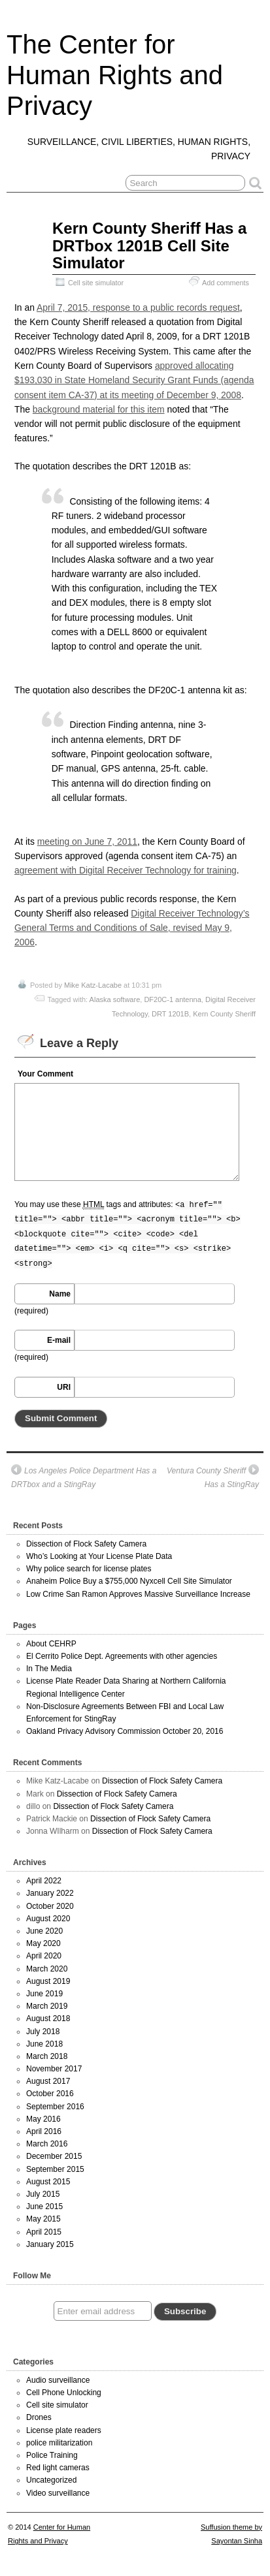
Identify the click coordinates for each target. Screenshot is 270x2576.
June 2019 (44, 1993)
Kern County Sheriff (224, 1014)
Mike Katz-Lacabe (93, 985)
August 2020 (48, 1918)
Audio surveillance (58, 2380)
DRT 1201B (170, 1014)
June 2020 (44, 1931)
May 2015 (43, 2218)
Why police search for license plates (88, 1568)
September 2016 (55, 2106)
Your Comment (45, 1073)
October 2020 (50, 1906)
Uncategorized (51, 2480)
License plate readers (63, 2430)
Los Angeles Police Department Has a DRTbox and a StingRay (83, 1477)
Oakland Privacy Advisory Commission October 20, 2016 (124, 1731)
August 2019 (48, 1981)
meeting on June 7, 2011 (87, 841)
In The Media (49, 1668)
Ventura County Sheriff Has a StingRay (213, 1477)
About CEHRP (51, 1643)
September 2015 (55, 2169)
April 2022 (43, 1880)
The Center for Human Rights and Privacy (115, 75)
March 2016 (46, 2143)
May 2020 (43, 1943)
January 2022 (50, 1893)
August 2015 (48, 2181)
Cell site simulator (96, 283)
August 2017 (48, 2081)
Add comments (225, 283)
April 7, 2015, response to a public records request (138, 307)
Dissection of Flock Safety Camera (86, 1543)
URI (64, 1387)
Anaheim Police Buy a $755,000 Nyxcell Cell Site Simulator (129, 1581)
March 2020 (46, 1968)
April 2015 (43, 2232)
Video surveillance (58, 2493)
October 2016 (50, 2093)
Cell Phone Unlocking (63, 2392)
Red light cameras (58, 2467)
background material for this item (99, 409)
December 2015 (54, 2156)
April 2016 (43, 2131)
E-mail (59, 1340)
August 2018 (48, 2018)
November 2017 (54, 2068)
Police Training (52, 2455)
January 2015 (50, 2244)
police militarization (59, 2442)
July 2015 (42, 2194)
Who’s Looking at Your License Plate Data (99, 1556)
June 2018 (44, 2044)
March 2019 (46, 2006)
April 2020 (43, 1955)
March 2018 (46, 2056)
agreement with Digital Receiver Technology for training (125, 870)
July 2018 (42, 2031)
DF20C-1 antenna (172, 999)
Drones (39, 2417)
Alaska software (115, 999)
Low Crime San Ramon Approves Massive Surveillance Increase (138, 1594)
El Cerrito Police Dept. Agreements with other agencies (121, 1656)
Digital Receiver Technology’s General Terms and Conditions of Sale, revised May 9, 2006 (131, 928)
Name (60, 1293)
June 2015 (44, 2206)
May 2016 (43, 2119)
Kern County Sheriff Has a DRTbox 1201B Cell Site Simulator (149, 245)
